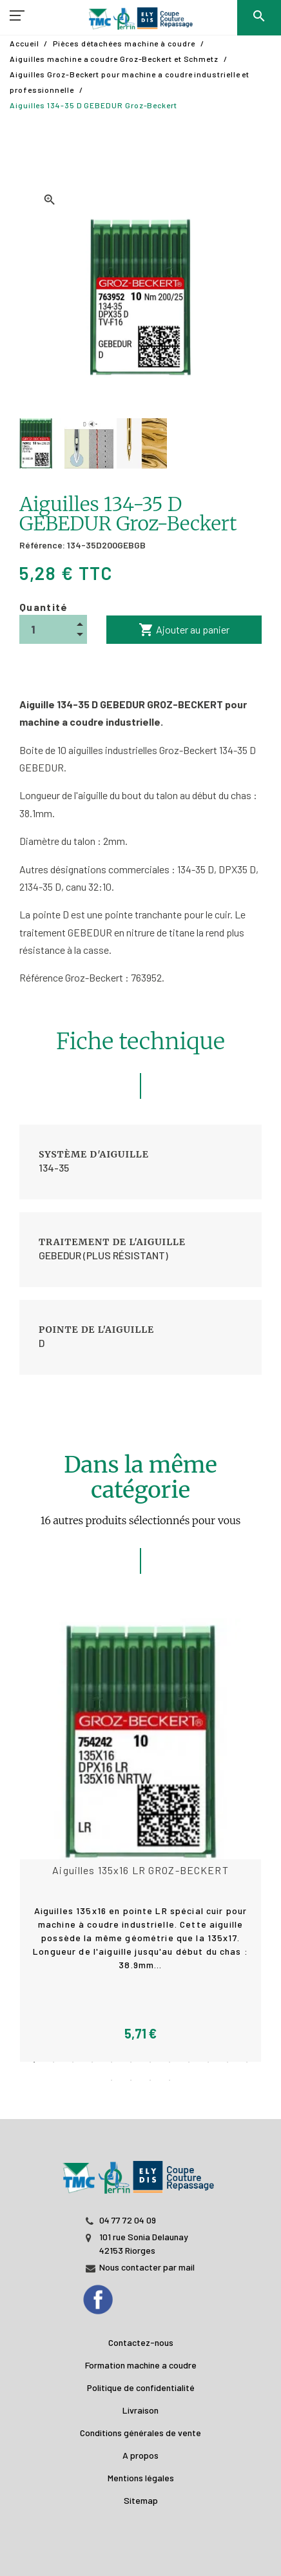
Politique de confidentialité (141, 2387)
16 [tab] (169, 2080)
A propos (140, 2455)
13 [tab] (111, 2080)
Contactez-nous (140, 2342)
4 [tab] (92, 2062)
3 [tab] (72, 2062)
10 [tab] (208, 2062)
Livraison (140, 2410)
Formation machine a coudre (141, 2364)
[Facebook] (110, 2296)
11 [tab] (227, 2062)
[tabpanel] (140, 1840)
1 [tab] (34, 2062)
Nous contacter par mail (147, 2266)
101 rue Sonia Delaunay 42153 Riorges (143, 2243)
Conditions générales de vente (140, 2432)
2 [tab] (53, 2062)
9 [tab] (188, 2062)
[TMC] (140, 19)
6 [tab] (130, 2062)
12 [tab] (246, 2062)
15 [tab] (150, 2080)
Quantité (43, 607)
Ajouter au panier (184, 629)
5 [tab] (111, 2062)
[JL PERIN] (140, 2170)
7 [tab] (150, 2062)
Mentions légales (141, 2477)
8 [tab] (169, 2062)
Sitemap (141, 2500)
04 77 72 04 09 (127, 2219)
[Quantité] (53, 629)
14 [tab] (130, 2080)
